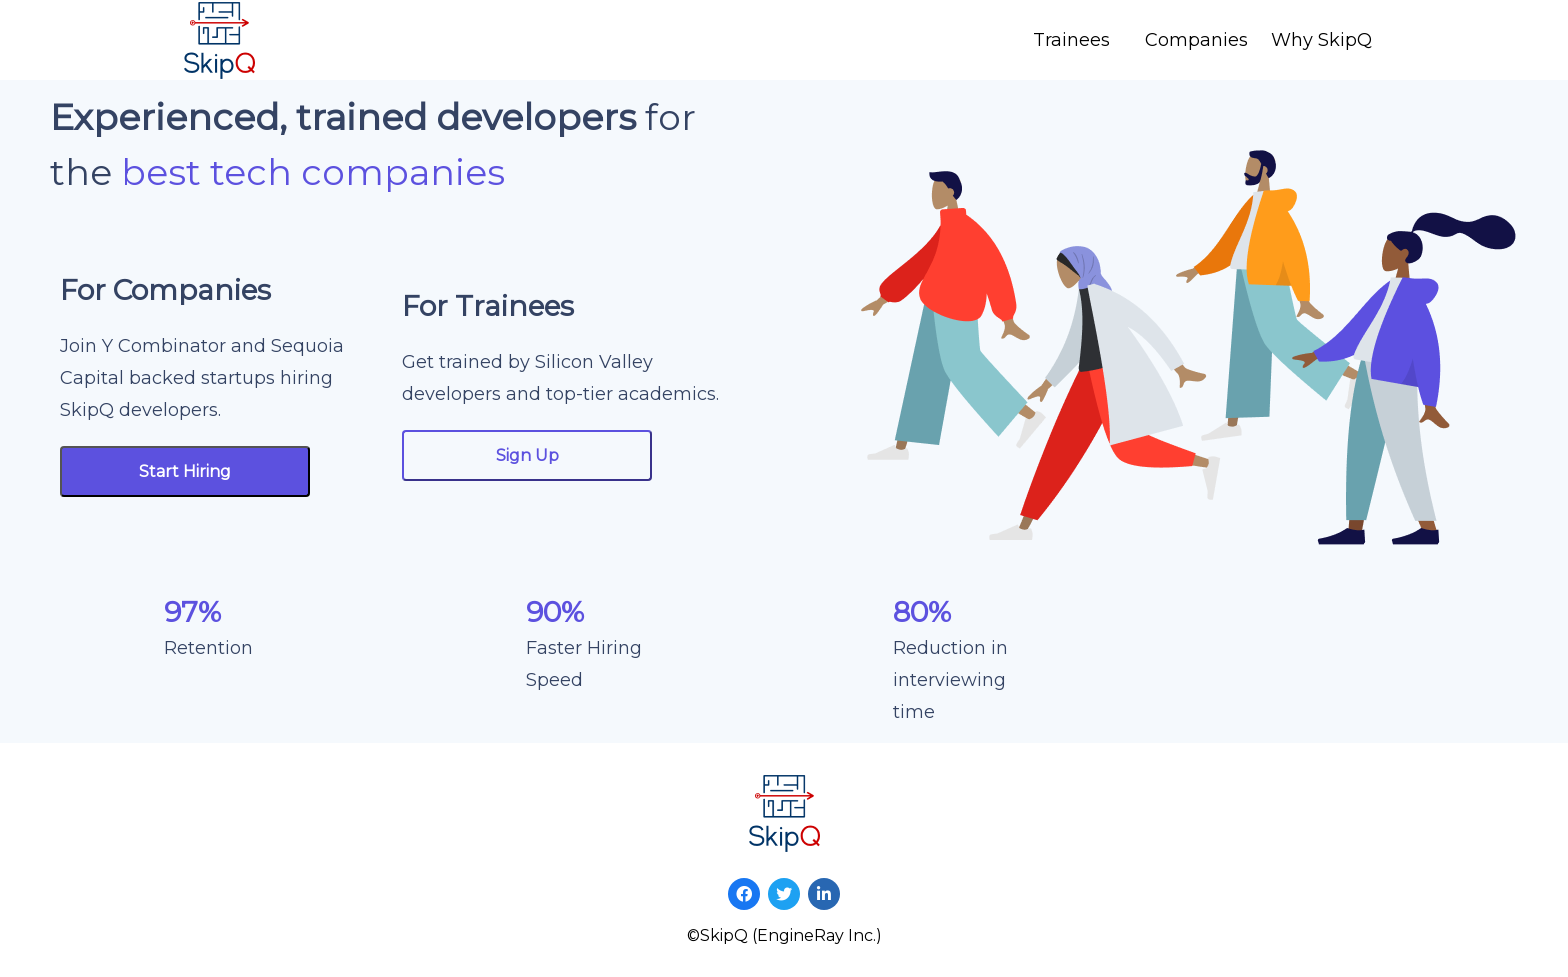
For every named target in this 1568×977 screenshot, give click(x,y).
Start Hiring (185, 471)
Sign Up (527, 455)
